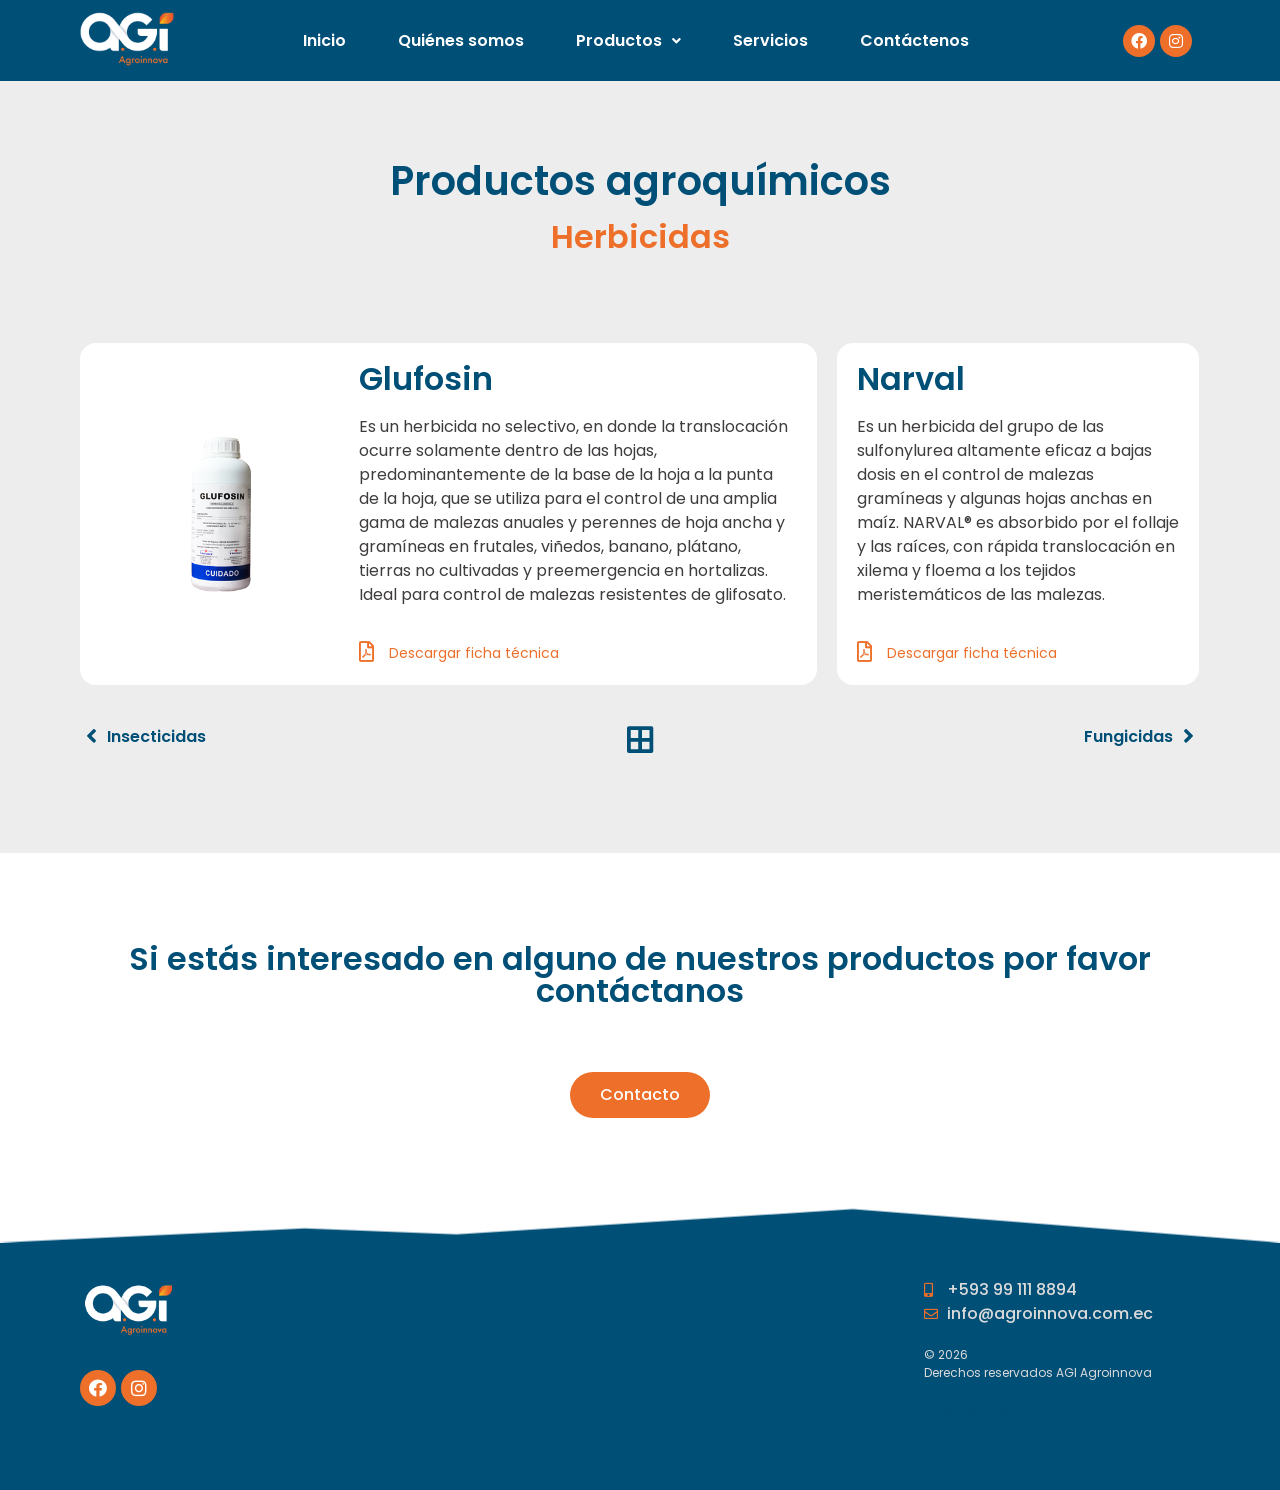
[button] (640, 1095)
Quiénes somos (461, 40)
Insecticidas (156, 736)
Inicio (324, 40)
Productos (628, 40)
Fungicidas (1128, 736)
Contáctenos (914, 40)
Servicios (770, 40)
